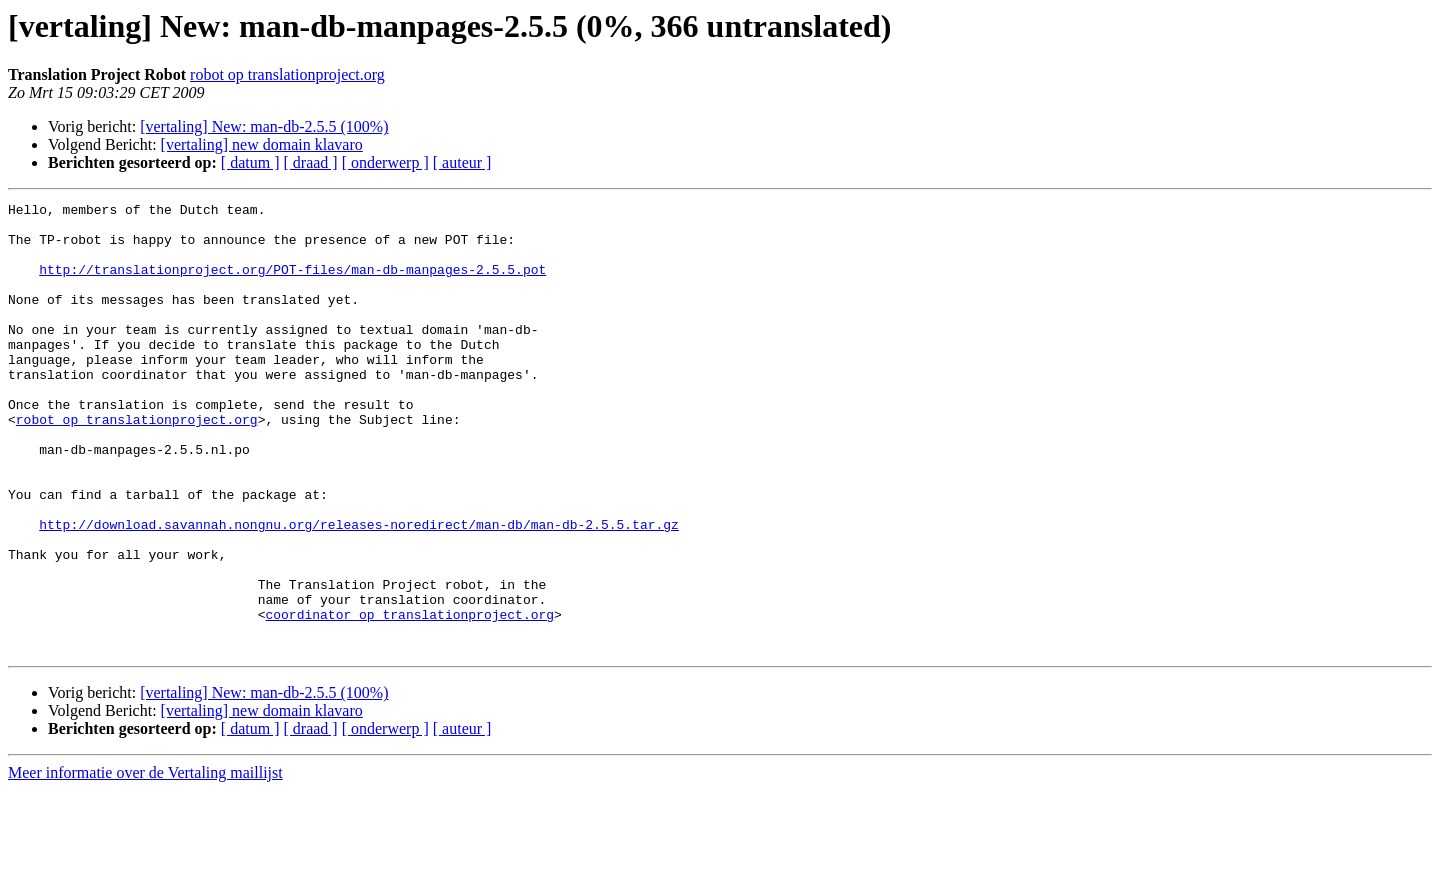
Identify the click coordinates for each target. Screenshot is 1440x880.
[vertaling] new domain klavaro (262, 144)
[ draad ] (311, 162)
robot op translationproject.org (287, 74)
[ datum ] (250, 162)
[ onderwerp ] (385, 162)
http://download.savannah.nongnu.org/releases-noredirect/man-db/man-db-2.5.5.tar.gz (359, 590)
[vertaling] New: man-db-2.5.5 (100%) (264, 126)
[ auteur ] (462, 162)
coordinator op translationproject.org (409, 698)
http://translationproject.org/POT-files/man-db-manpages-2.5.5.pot (292, 284)
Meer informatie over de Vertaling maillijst (145, 862)
